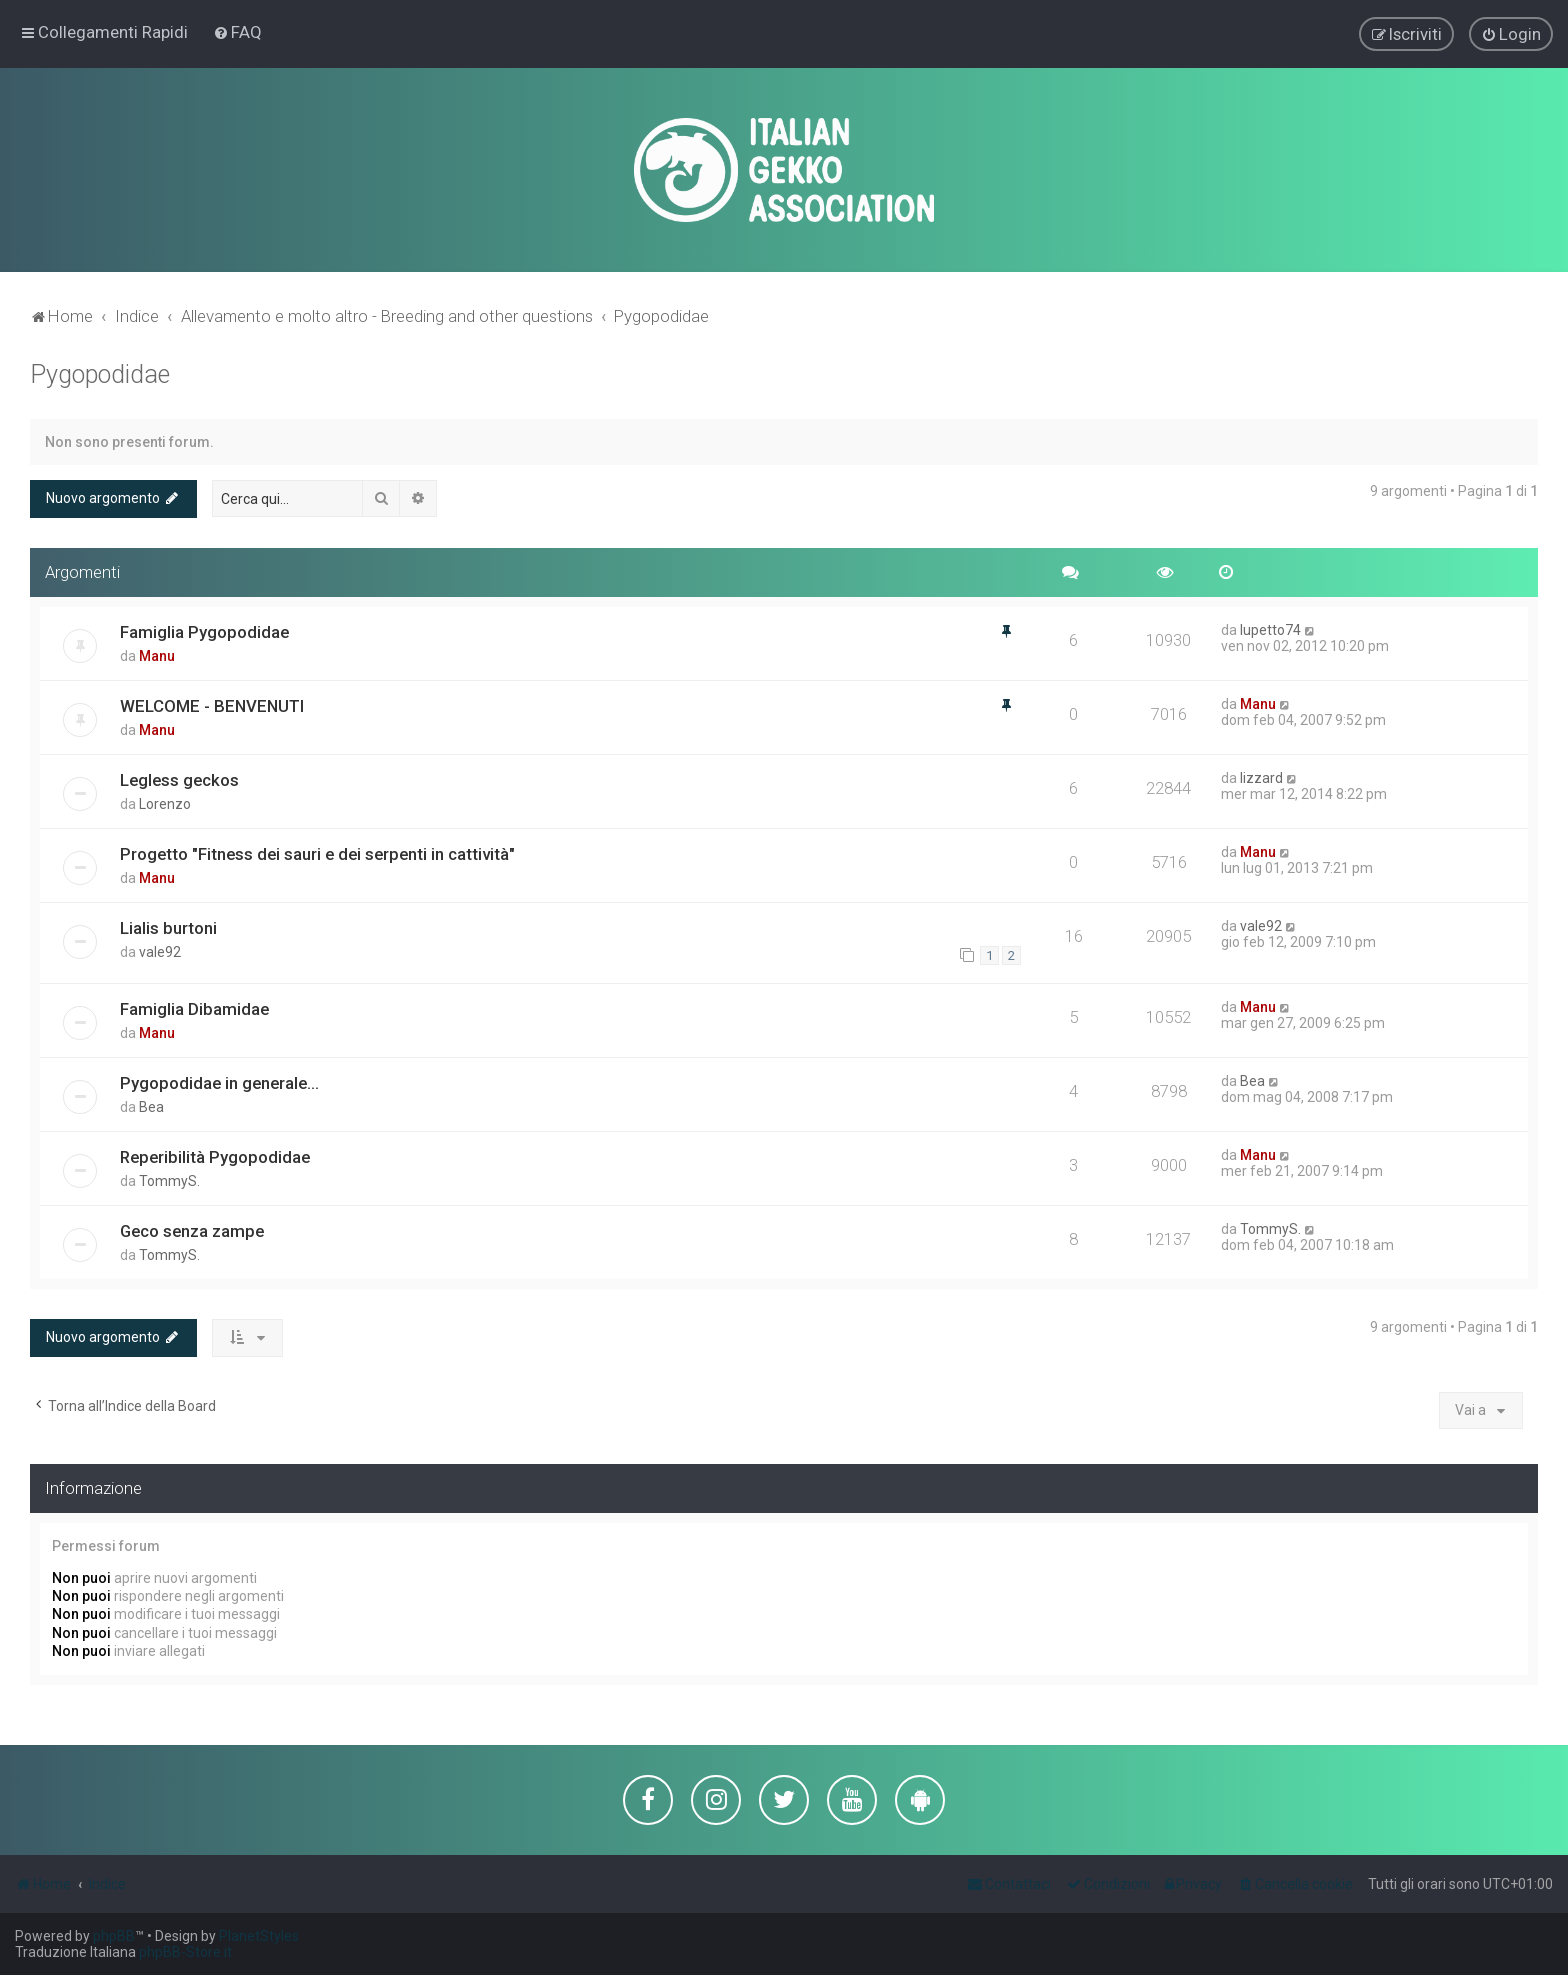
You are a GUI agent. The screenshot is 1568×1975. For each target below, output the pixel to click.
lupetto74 (1270, 628)
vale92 (160, 950)
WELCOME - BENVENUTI (212, 704)
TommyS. (169, 1179)
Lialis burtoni (168, 926)
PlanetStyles (259, 1936)
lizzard (1261, 776)
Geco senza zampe (192, 1229)
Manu (157, 654)
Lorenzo (165, 802)
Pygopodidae (100, 373)
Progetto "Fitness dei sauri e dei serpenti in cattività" (317, 852)
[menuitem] (237, 32)
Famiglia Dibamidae (194, 1007)
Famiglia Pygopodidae (204, 630)
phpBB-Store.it (185, 1952)
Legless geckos (179, 778)
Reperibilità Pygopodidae (215, 1155)
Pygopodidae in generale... (219, 1081)
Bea (151, 1105)
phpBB (114, 1936)
